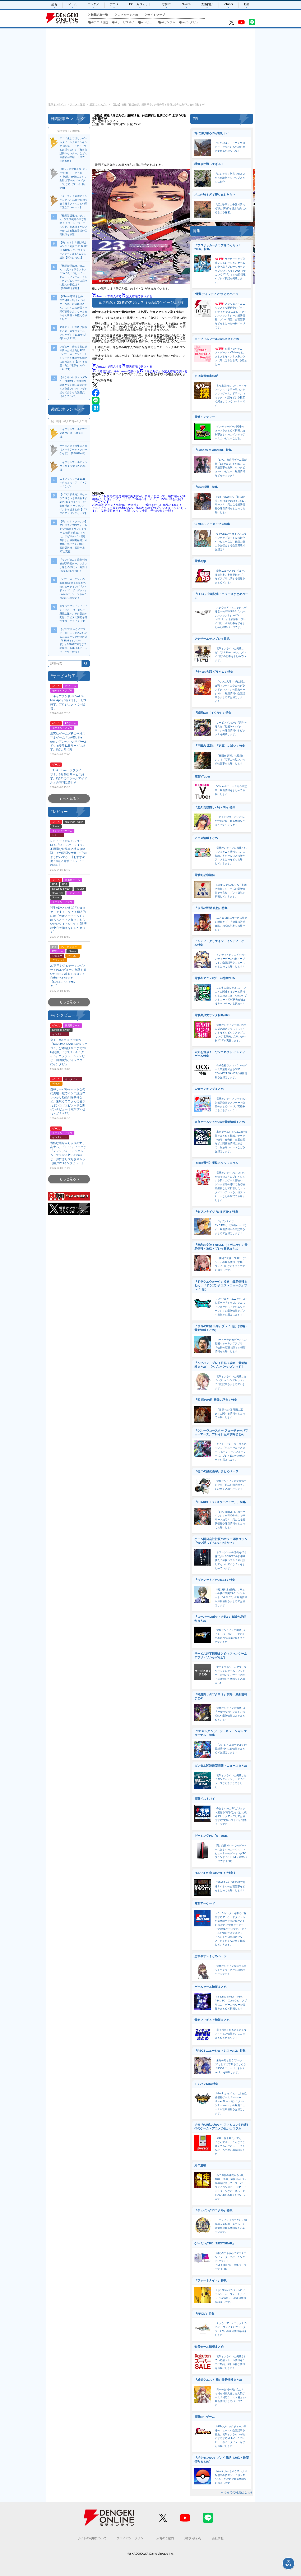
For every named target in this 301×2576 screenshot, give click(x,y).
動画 (247, 4)
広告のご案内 (165, 2538)
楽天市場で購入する (137, 296)
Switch (186, 4)
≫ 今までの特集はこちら (236, 2492)
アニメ (114, 4)
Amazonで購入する (107, 296)
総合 (54, 4)
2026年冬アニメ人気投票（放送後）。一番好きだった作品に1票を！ (137, 505)
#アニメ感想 (98, 22)
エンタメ (93, 4)
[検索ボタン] (86, 663)
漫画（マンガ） (98, 104)
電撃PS (166, 4)
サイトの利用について (92, 2538)
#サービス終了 (123, 22)
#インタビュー (190, 22)
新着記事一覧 (99, 15)
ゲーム (72, 4)
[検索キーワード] (65, 663)
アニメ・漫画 (77, 104)
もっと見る (67, 798)
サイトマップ (156, 15)
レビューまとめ (127, 15)
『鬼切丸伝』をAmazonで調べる (115, 371)
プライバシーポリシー (131, 2538)
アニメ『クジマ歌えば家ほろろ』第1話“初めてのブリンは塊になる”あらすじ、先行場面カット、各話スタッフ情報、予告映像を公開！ (139, 509)
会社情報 (218, 2538)
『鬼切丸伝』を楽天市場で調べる (163, 371)
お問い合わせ (193, 2538)
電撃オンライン (57, 104)
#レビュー (146, 22)
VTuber (228, 4)
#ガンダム (166, 22)
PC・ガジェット (140, 4)
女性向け (207, 4)
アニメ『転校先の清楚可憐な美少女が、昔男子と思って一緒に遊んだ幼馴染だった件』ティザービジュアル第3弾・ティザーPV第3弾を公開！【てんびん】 (139, 499)
